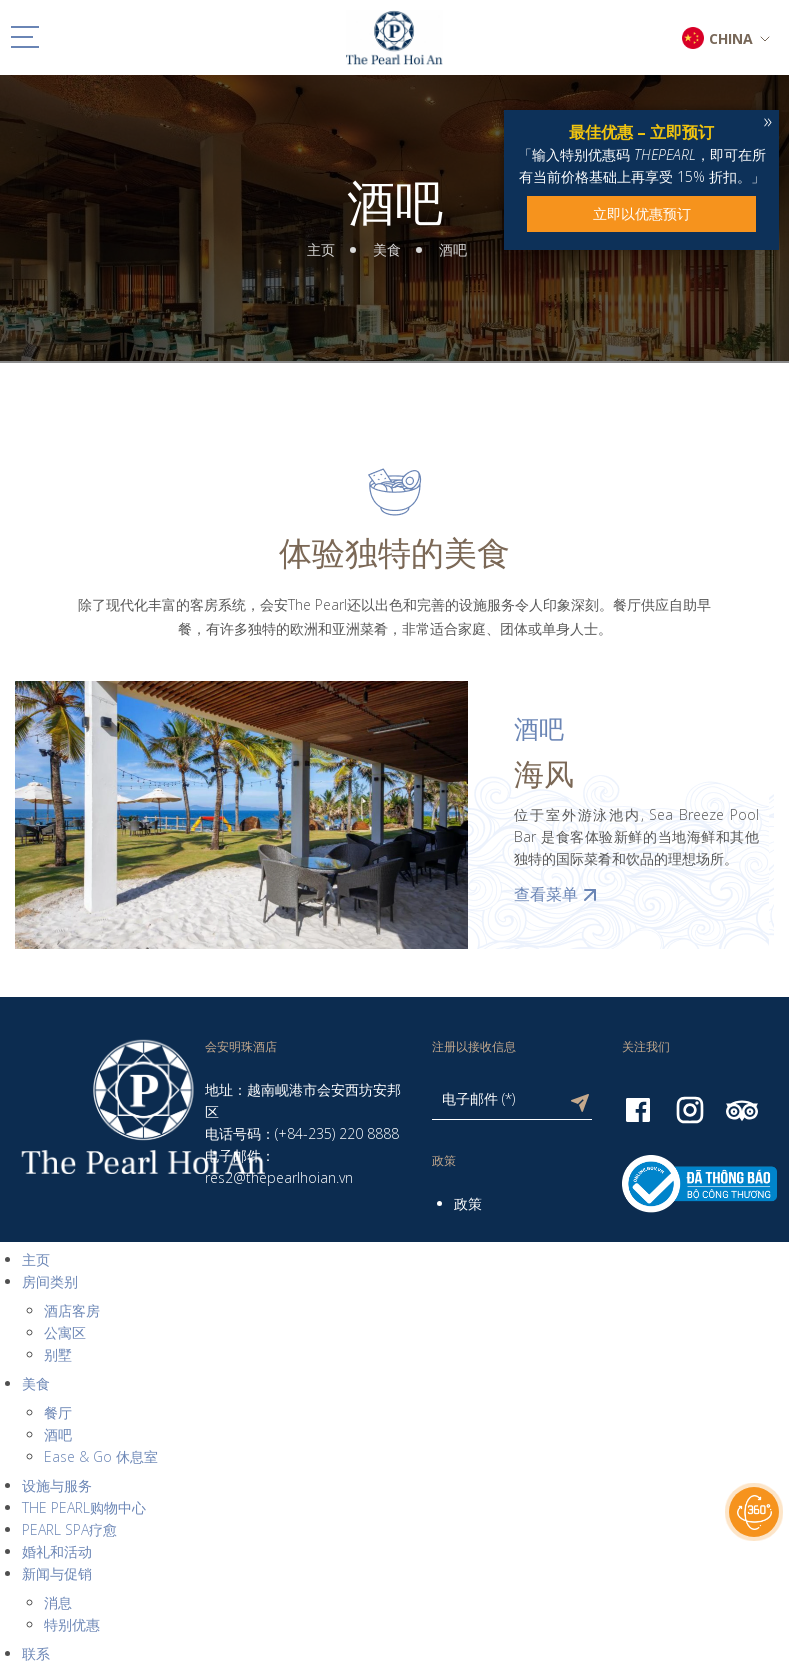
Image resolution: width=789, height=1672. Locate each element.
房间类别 (50, 1281)
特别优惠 (72, 1624)
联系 (36, 1653)
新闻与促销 (57, 1573)
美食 (387, 249)
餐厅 (58, 1412)
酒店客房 (72, 1310)
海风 (544, 773)
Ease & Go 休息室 (101, 1456)
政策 (468, 1203)
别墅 (58, 1354)
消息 (58, 1602)
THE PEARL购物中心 (84, 1507)
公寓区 (65, 1332)
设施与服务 (57, 1485)
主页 (321, 249)
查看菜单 (558, 894)
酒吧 (395, 202)
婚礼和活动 (57, 1551)
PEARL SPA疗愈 (69, 1529)
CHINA (731, 38)
